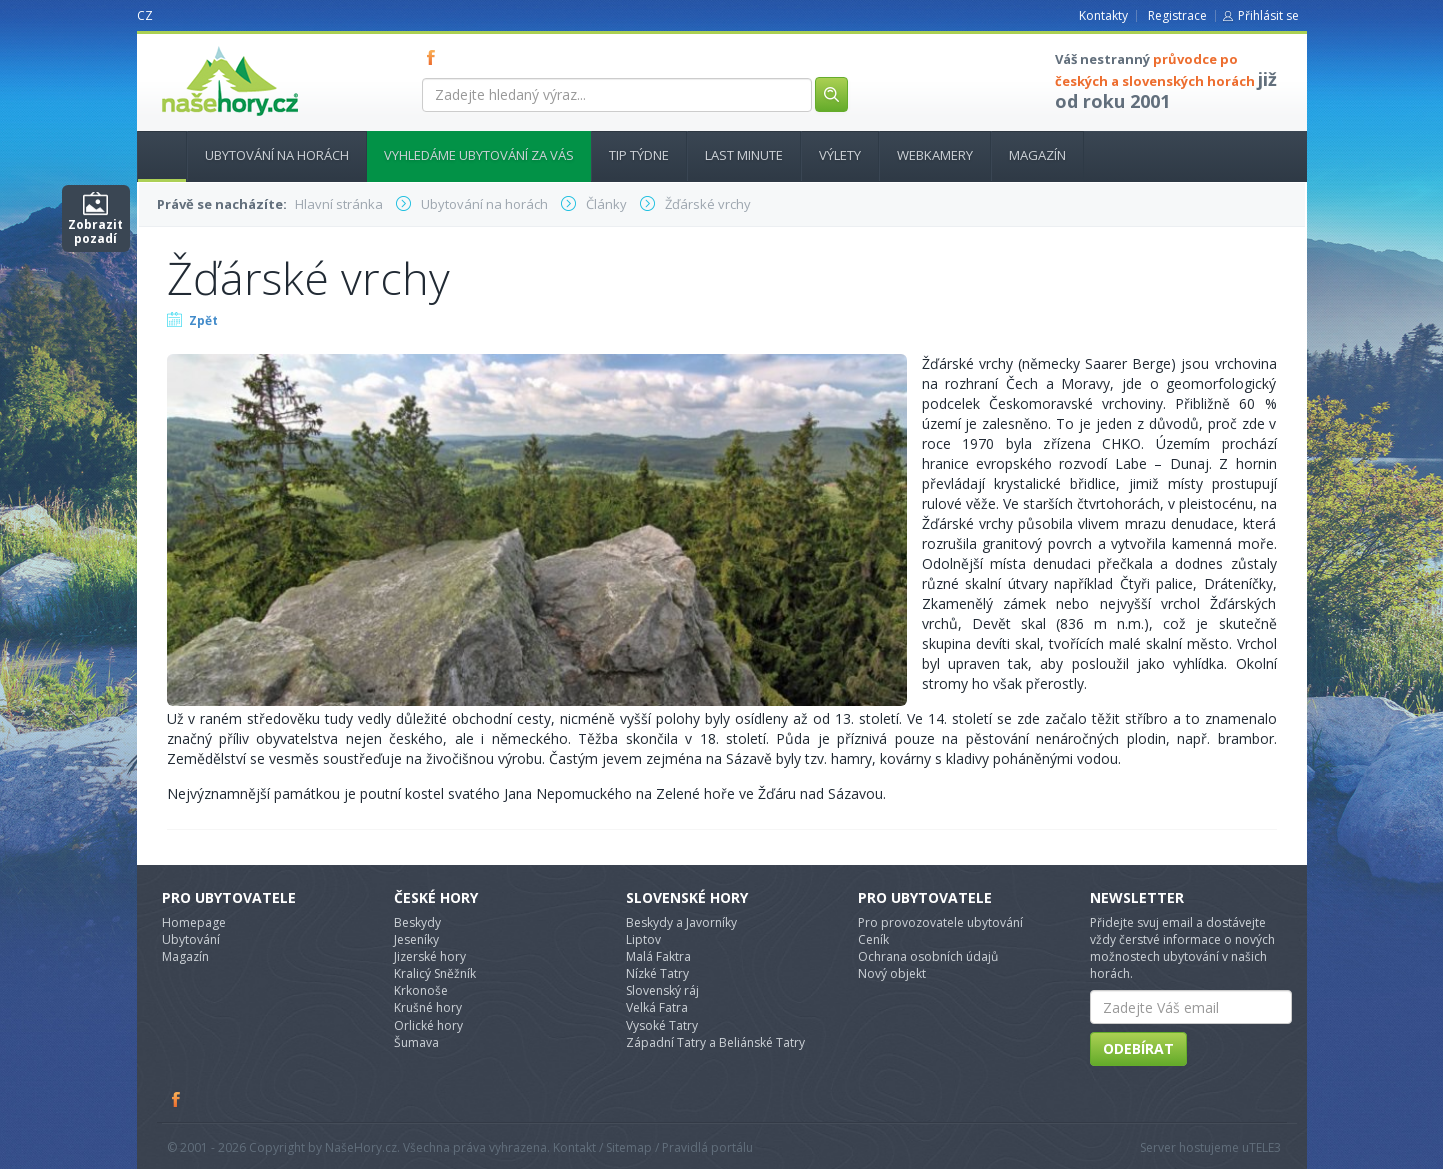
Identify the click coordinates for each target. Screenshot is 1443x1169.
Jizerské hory (430, 956)
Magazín (1037, 155)
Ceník (873, 939)
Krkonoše (421, 990)
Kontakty (1103, 15)
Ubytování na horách (277, 155)
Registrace (1177, 15)
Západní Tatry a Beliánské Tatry (715, 1042)
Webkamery (935, 155)
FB (435, 57)
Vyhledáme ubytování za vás (479, 155)
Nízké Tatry (657, 973)
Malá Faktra (658, 956)
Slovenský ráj (662, 990)
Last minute (744, 155)
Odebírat (1138, 1048)
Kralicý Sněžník (435, 973)
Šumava (416, 1042)
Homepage (194, 922)
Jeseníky (416, 939)
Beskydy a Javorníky (681, 922)
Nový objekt (892, 973)
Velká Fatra (657, 1007)
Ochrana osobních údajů (928, 956)
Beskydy (417, 922)
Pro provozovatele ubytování (940, 922)
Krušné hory (428, 1007)
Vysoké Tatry (662, 1025)
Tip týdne (639, 155)
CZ (145, 15)
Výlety (840, 155)
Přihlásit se (1268, 15)
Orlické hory (428, 1025)
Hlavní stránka (154, 155)
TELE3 (1265, 1147)
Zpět (203, 320)
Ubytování (191, 939)
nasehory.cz (194, 46)
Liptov (643, 939)
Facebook (177, 1099)
